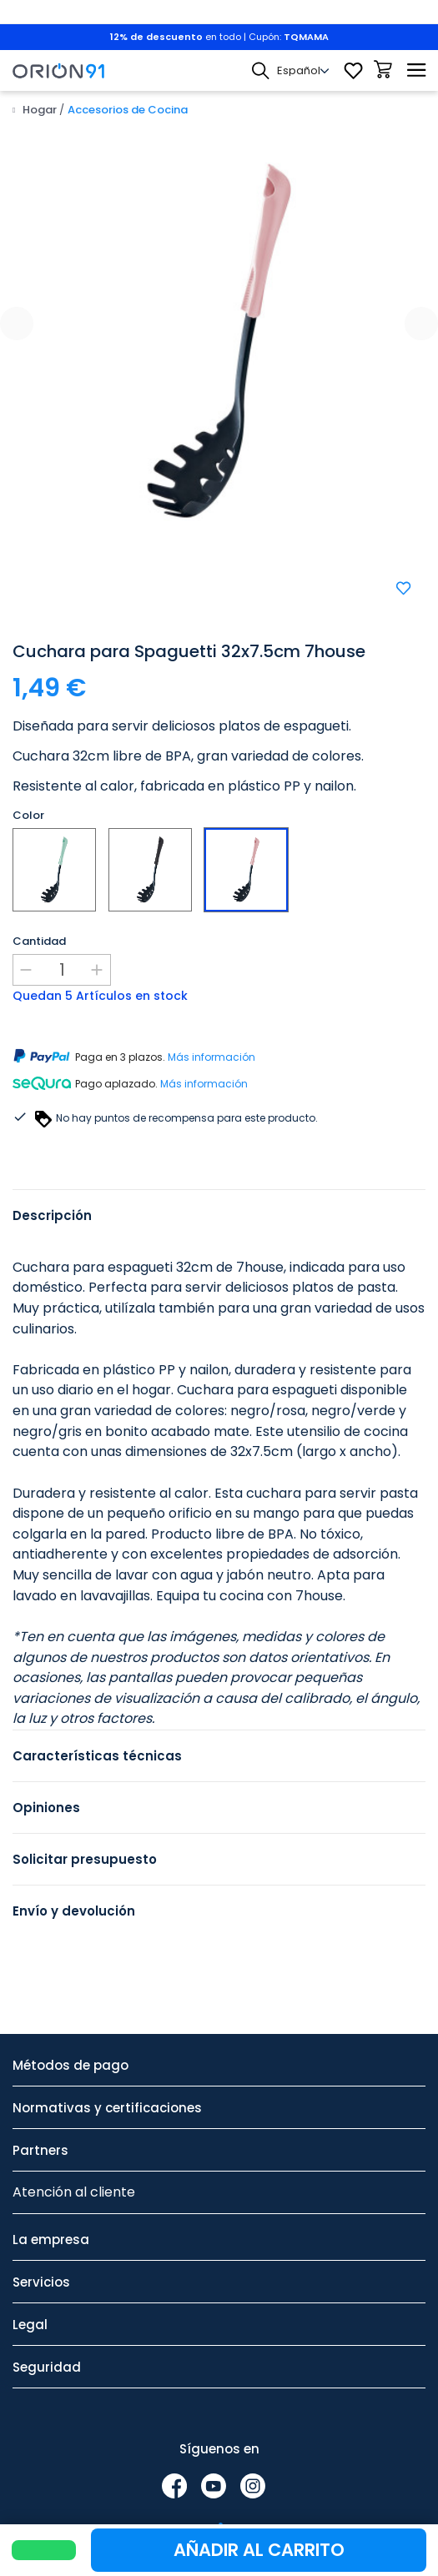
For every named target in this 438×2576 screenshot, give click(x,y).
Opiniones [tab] (46, 1807)
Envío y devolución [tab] (74, 1911)
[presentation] (16, 323)
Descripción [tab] (52, 1215)
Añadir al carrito (259, 2550)
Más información (211, 1057)
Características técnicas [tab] (97, 1756)
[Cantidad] (62, 970)
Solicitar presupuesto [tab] (85, 1859)
